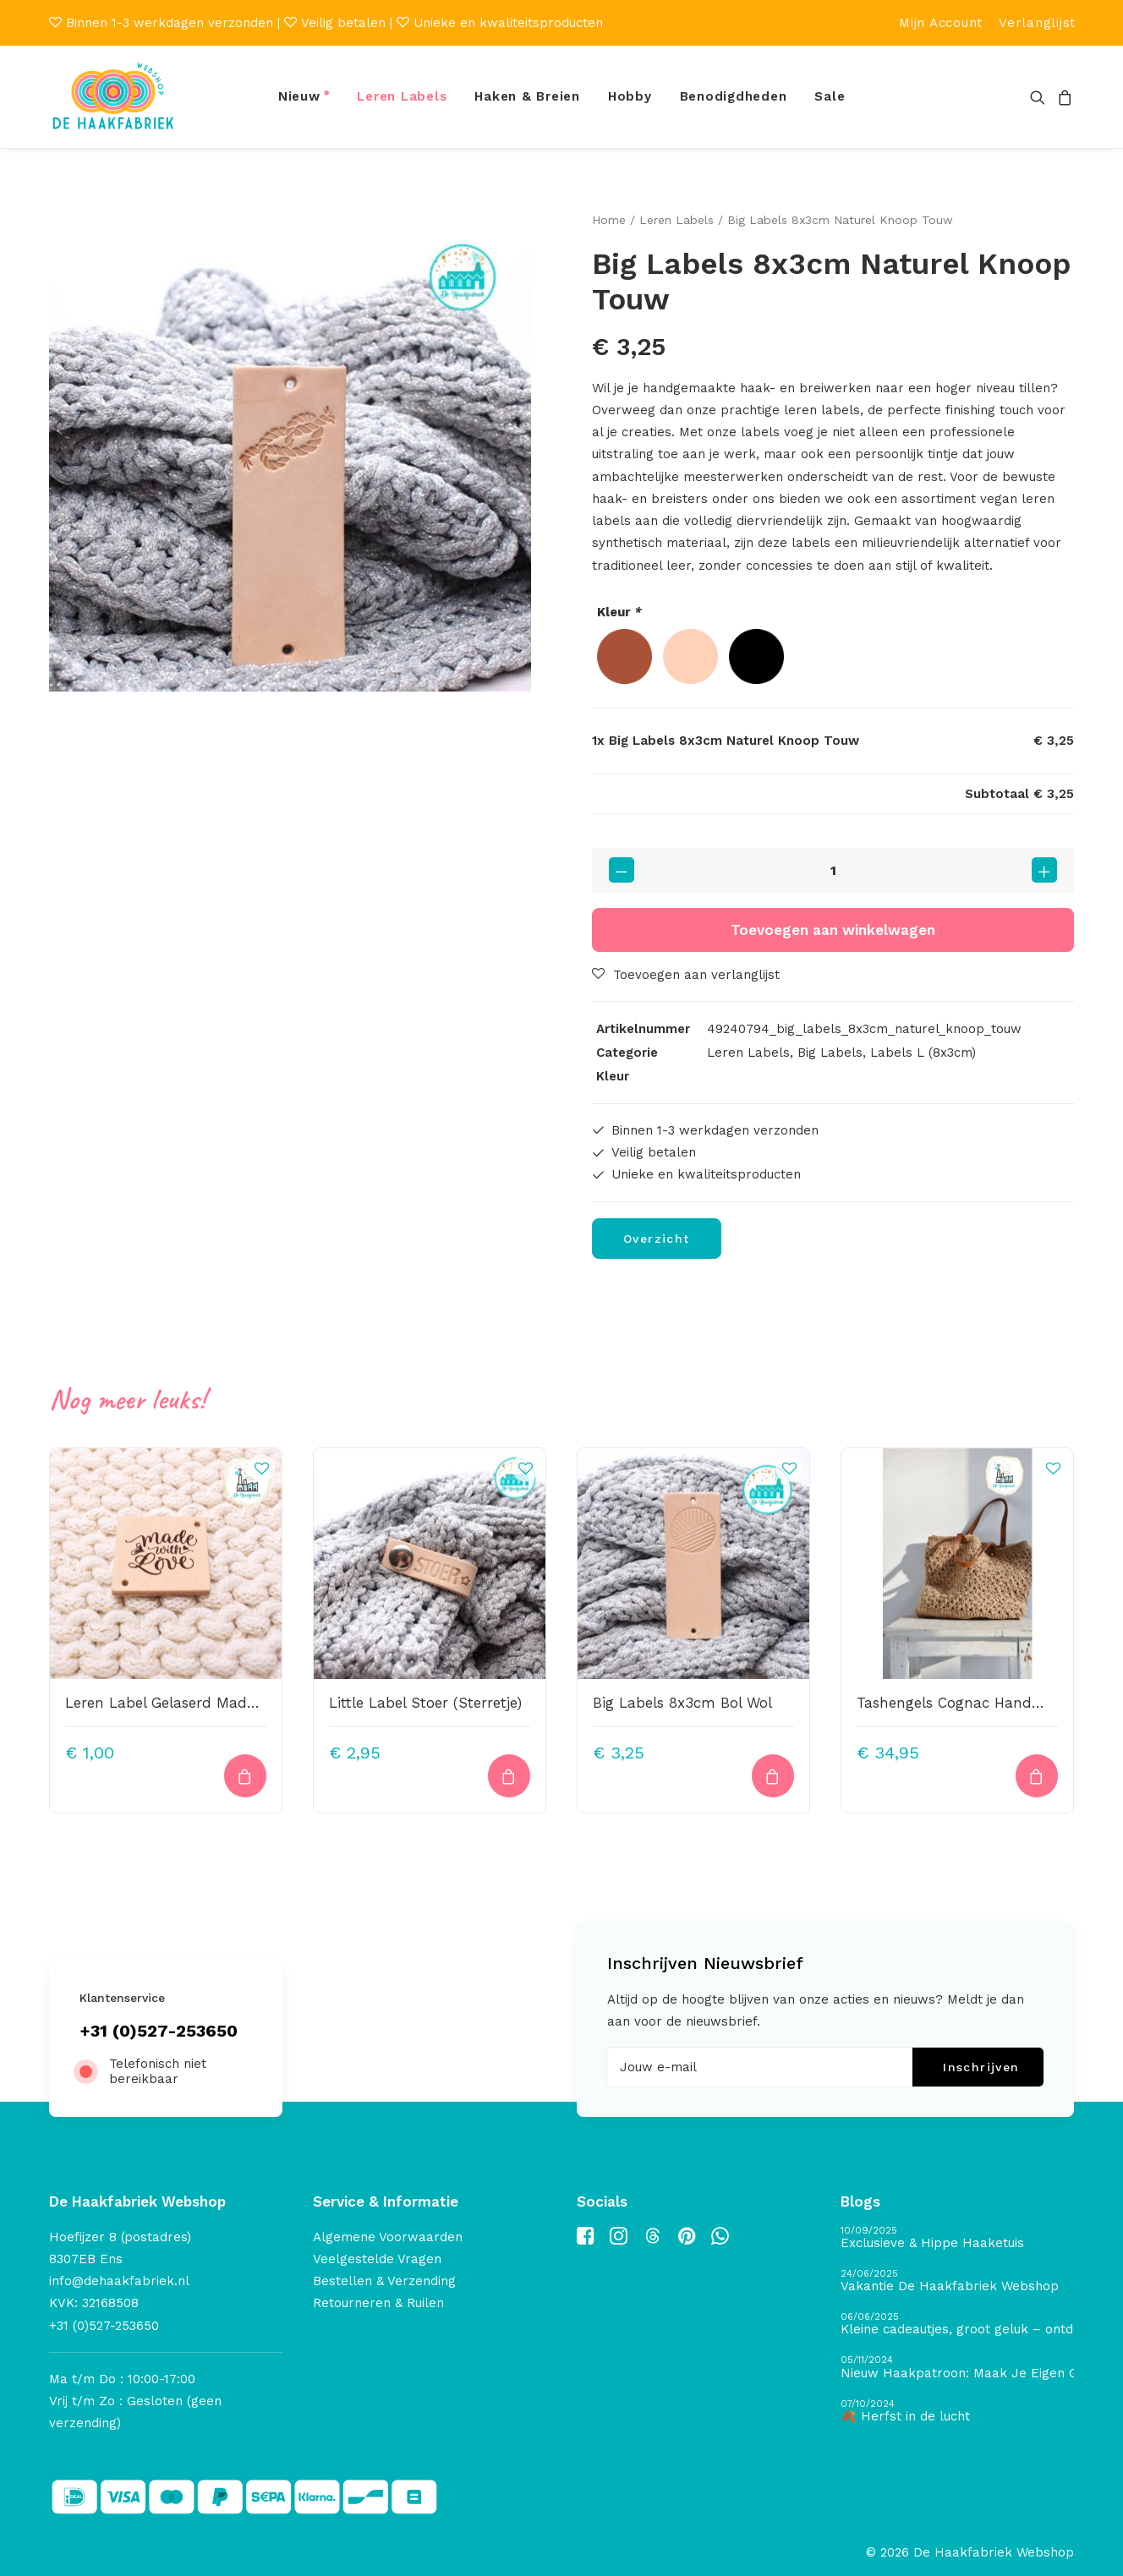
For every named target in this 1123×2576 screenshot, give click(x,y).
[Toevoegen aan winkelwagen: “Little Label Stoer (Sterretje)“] (509, 1775)
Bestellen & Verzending (384, 2281)
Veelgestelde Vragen (377, 2259)
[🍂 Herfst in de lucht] (957, 2411)
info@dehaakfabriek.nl (119, 2281)
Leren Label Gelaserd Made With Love (197, 1701)
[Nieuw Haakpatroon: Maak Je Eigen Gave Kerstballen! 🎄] (957, 2367)
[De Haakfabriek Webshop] (113, 97)
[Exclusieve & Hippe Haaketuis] (957, 2238)
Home (609, 220)
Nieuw (299, 96)
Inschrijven (981, 2067)
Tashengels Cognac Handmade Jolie (983, 1701)
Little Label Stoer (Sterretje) (425, 1701)
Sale (829, 96)
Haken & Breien (527, 96)
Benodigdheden (733, 96)
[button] (1040, 97)
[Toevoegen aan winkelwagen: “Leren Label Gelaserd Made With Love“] (245, 1775)
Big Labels (830, 1052)
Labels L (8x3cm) (923, 1052)
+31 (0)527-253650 (158, 2031)
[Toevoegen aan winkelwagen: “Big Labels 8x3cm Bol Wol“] (773, 1775)
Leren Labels (401, 96)
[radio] (624, 656)
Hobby (630, 96)
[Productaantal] (833, 870)
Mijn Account (941, 22)
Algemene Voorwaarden (388, 2237)
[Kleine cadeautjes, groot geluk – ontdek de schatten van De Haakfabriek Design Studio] (957, 2324)
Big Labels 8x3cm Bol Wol (682, 1701)
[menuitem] (941, 23)
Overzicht (656, 1237)
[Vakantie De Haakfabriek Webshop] (957, 2281)
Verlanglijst (1037, 22)
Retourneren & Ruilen (378, 2303)
